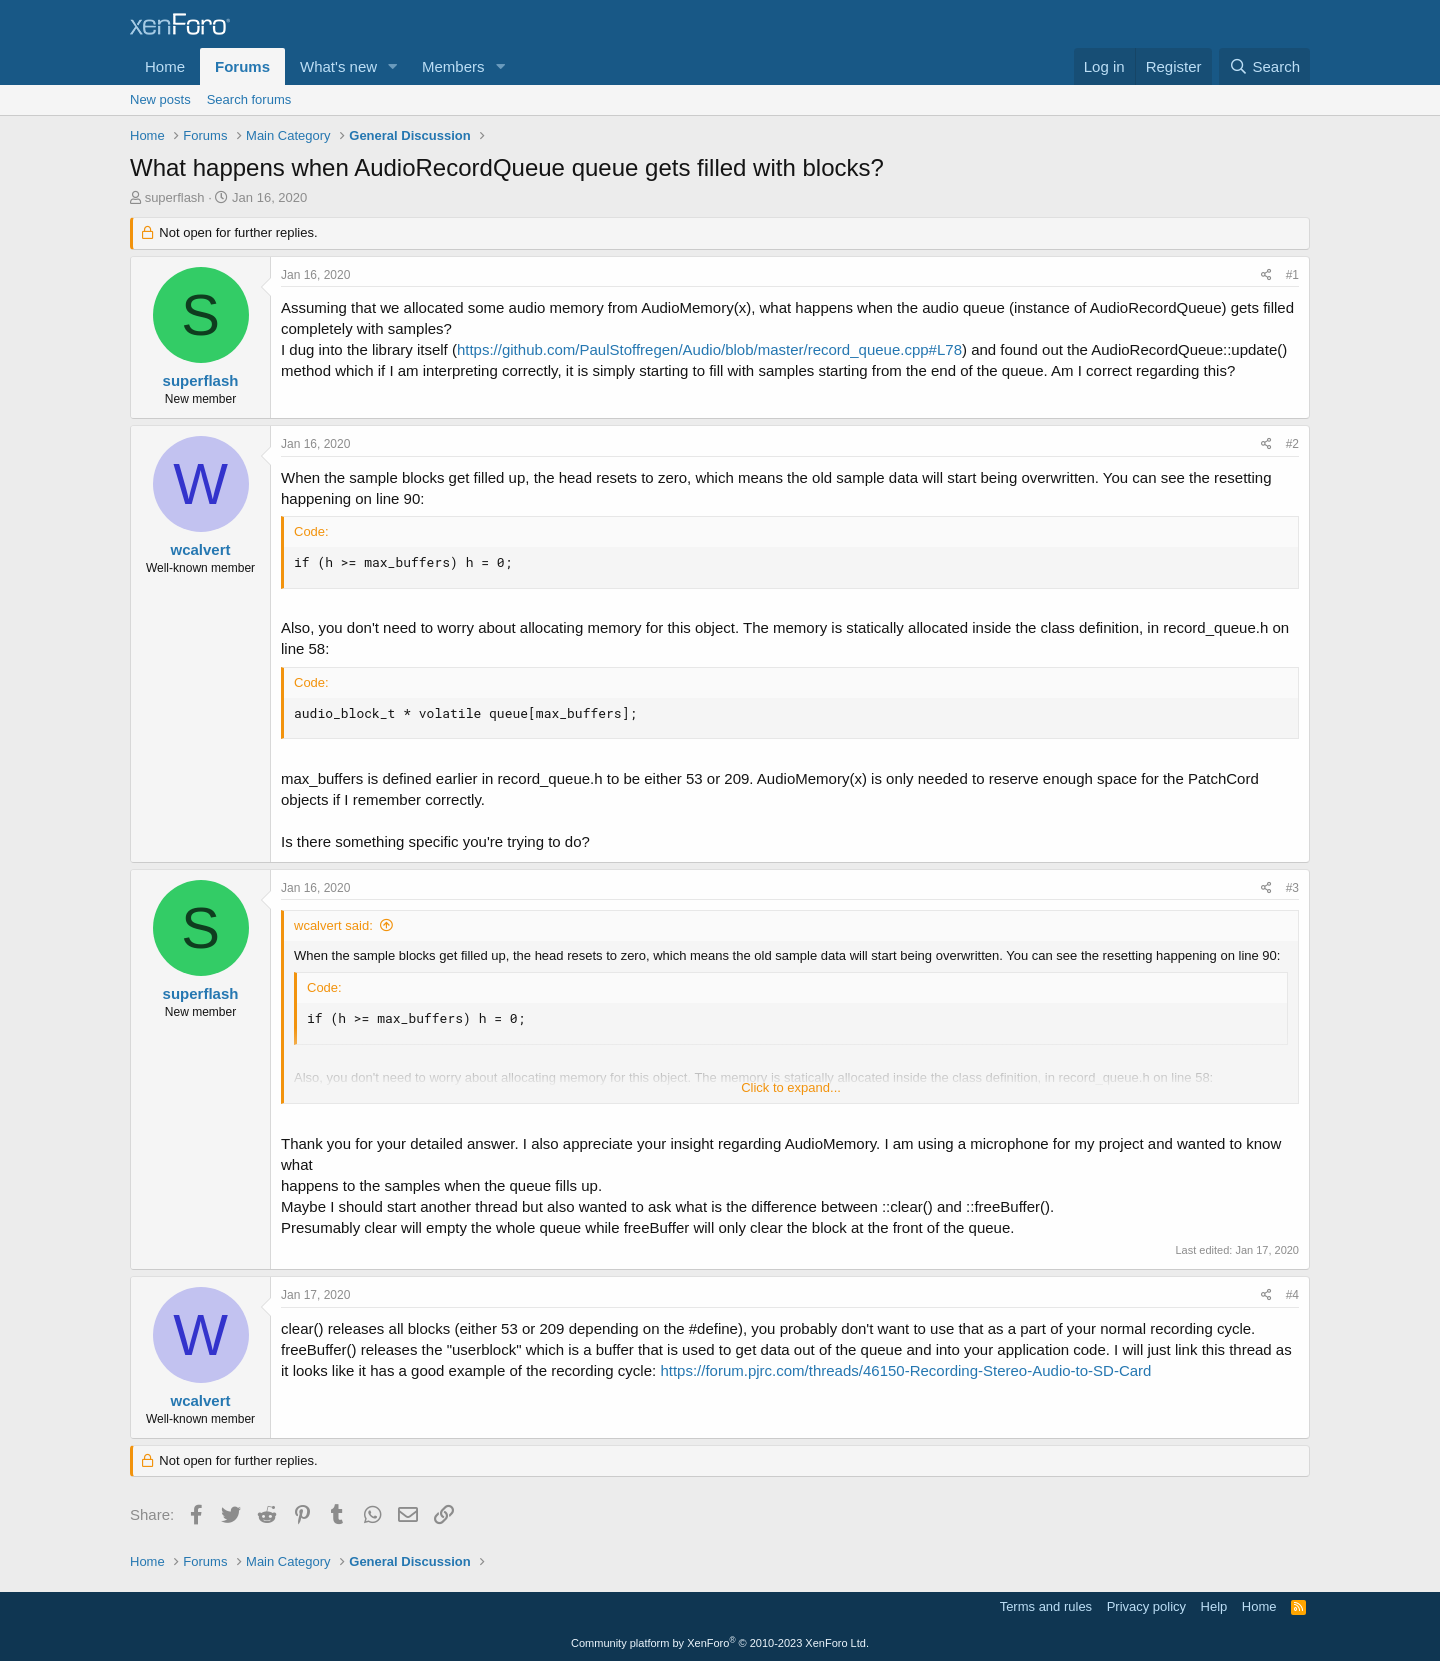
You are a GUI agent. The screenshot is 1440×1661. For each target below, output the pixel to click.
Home (165, 66)
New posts (160, 99)
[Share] (1266, 275)
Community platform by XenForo (720, 1643)
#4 (1292, 1295)
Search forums (249, 99)
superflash (175, 197)
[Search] (1264, 66)
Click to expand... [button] (791, 1087)
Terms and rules (1046, 1606)
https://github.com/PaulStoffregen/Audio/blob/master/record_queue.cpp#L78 (709, 349)
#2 (1292, 444)
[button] (393, 66)
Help (1214, 1606)
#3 (1292, 888)
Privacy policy (1146, 1606)
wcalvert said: (333, 925)
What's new (338, 66)
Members (453, 66)
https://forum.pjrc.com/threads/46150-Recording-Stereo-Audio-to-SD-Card (905, 1370)
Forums (242, 66)
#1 (1292, 275)
